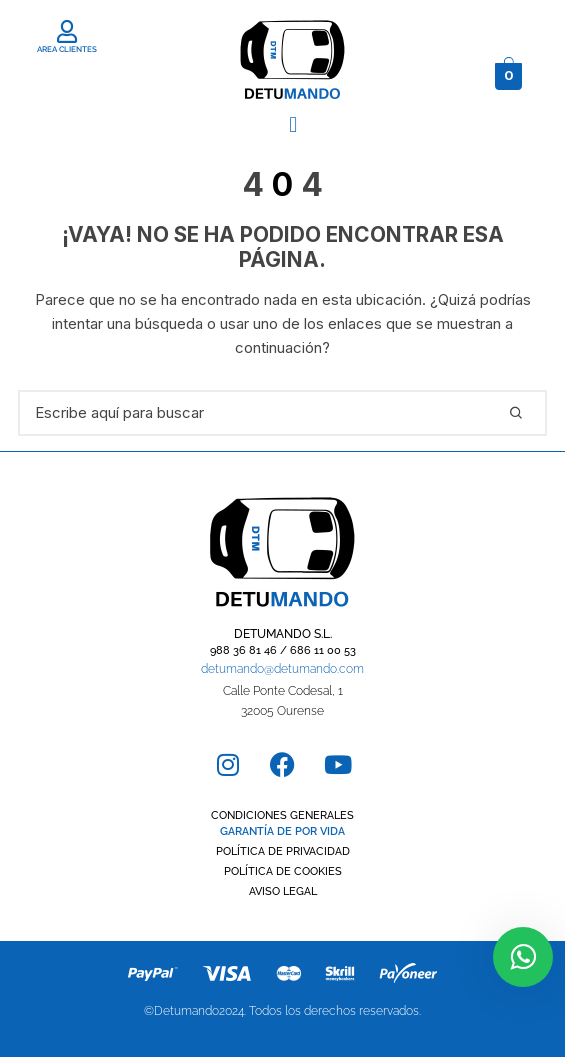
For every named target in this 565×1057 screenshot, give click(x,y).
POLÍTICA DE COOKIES (283, 871)
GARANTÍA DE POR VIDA (282, 831)
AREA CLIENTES (67, 49)
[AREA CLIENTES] (67, 31)
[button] (293, 124)
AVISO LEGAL (283, 891)
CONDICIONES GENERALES (282, 815)
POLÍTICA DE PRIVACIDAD (283, 851)
